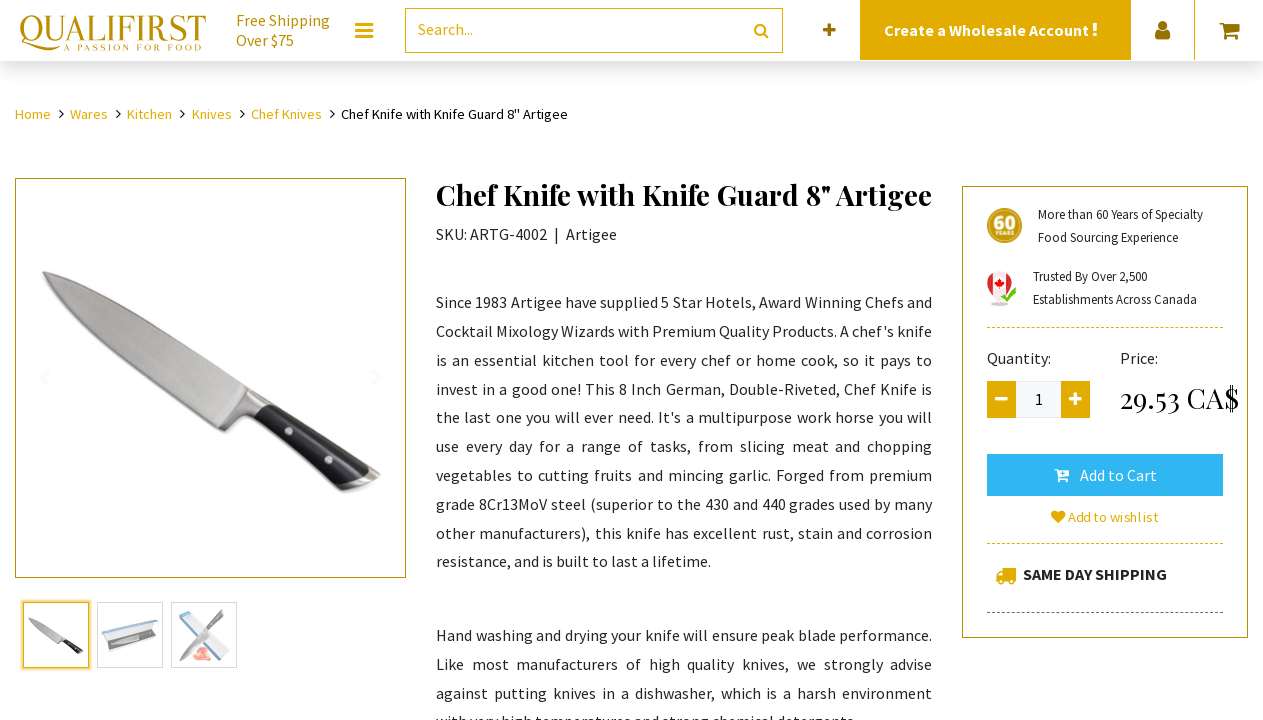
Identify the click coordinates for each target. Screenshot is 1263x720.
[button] (829, 30)
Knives (212, 114)
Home (33, 114)
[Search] (761, 30)
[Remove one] (1001, 399)
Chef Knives (286, 114)
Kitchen (149, 114)
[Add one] (1075, 399)
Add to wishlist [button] (1105, 517)
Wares (89, 114)
